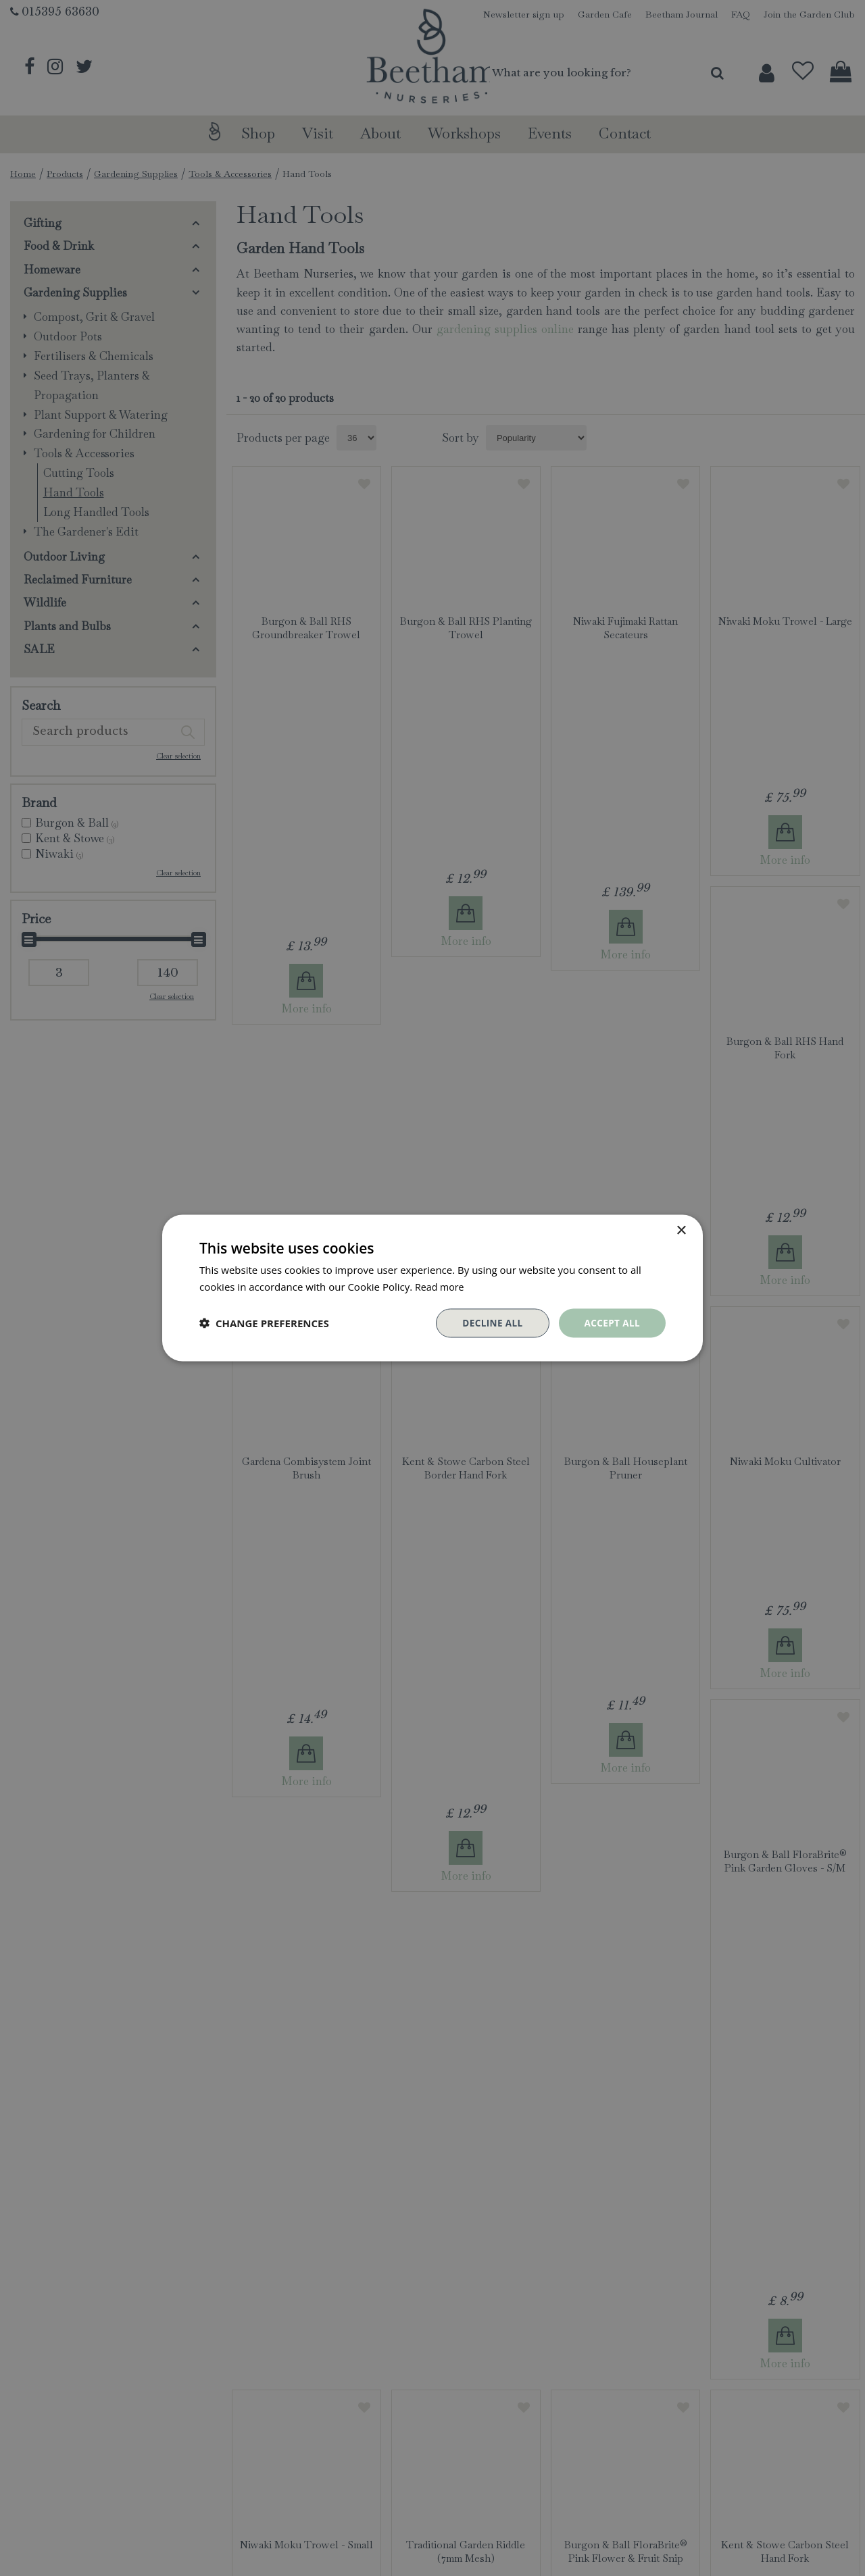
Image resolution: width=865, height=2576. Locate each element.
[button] (264, 1323)
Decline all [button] (489, 1322)
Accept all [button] (611, 1322)
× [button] (681, 1230)
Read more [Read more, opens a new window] (441, 1286)
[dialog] (432, 1288)
